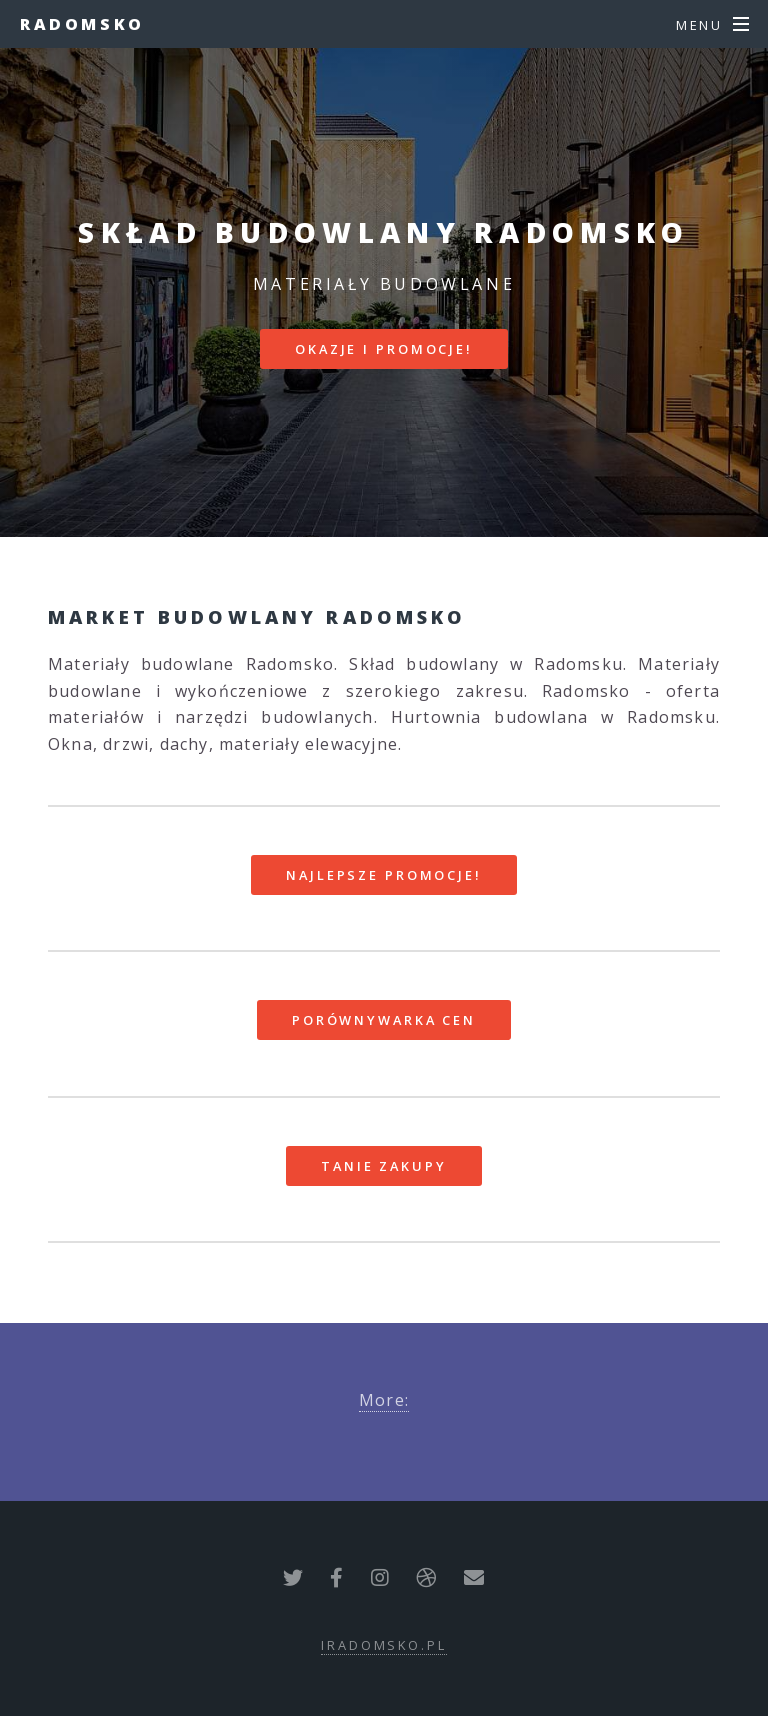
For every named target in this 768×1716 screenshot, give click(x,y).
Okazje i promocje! (384, 349)
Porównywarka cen (384, 1020)
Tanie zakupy (384, 1166)
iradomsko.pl (384, 1645)
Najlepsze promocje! (384, 875)
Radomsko (82, 24)
